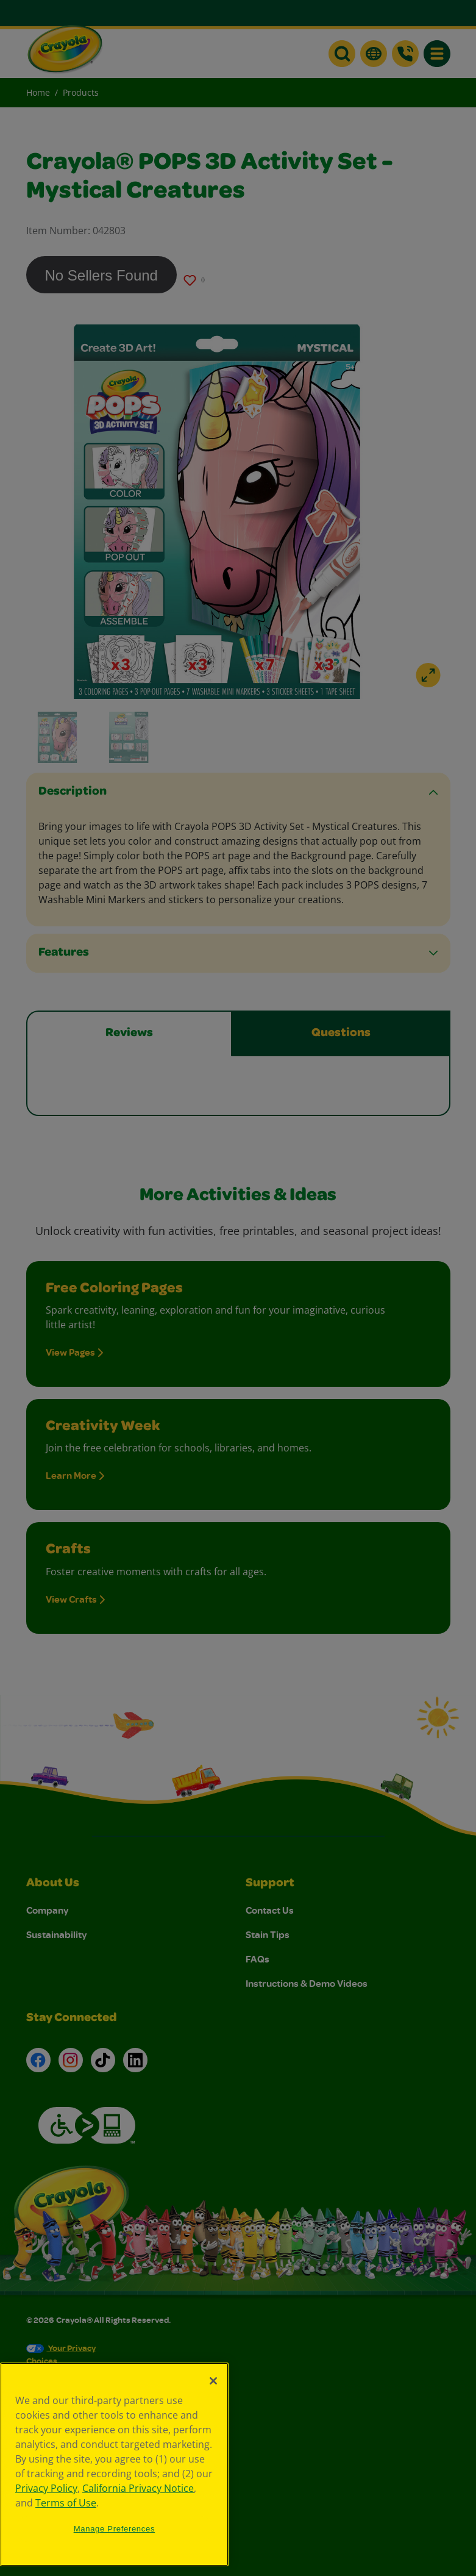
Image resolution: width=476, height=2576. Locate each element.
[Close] (213, 2380)
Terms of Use (65, 2503)
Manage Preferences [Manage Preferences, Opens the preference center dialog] (114, 2528)
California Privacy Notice (138, 2488)
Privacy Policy (46, 2488)
